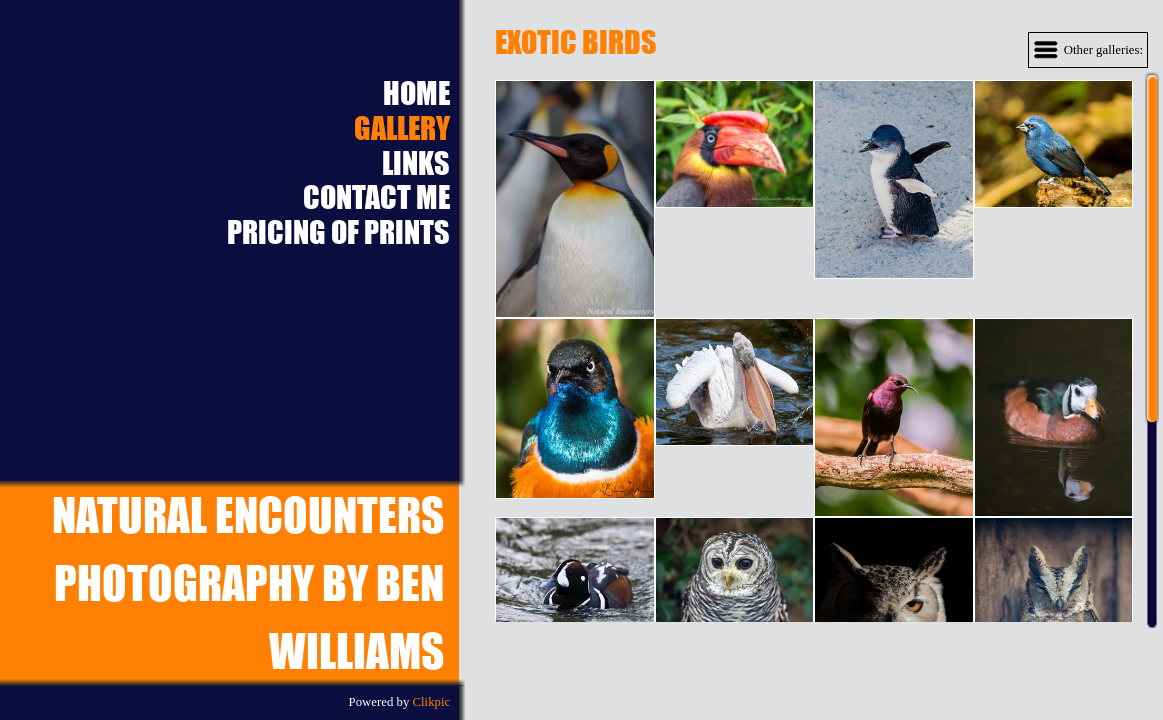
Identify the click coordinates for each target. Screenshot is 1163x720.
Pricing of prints (338, 232)
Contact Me (376, 197)
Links (416, 163)
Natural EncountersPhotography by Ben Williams (248, 583)
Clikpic (432, 702)
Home (416, 93)
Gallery (402, 128)
